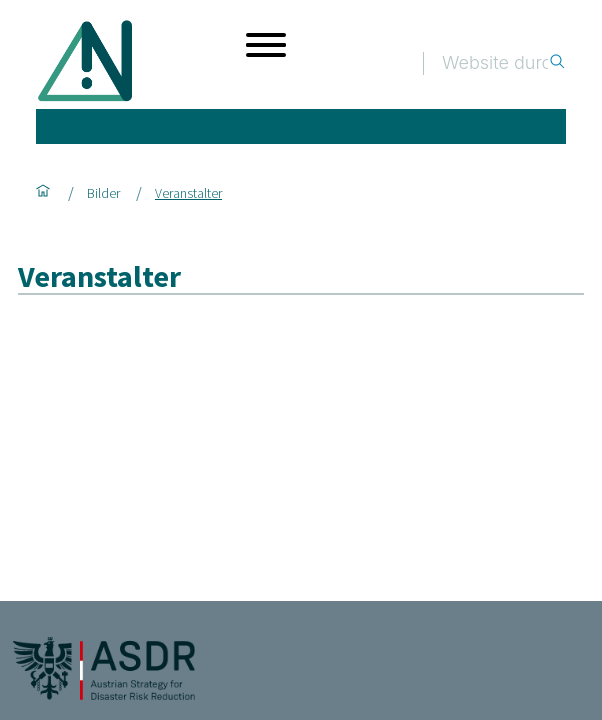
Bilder (103, 193)
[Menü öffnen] (266, 45)
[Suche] (495, 63)
